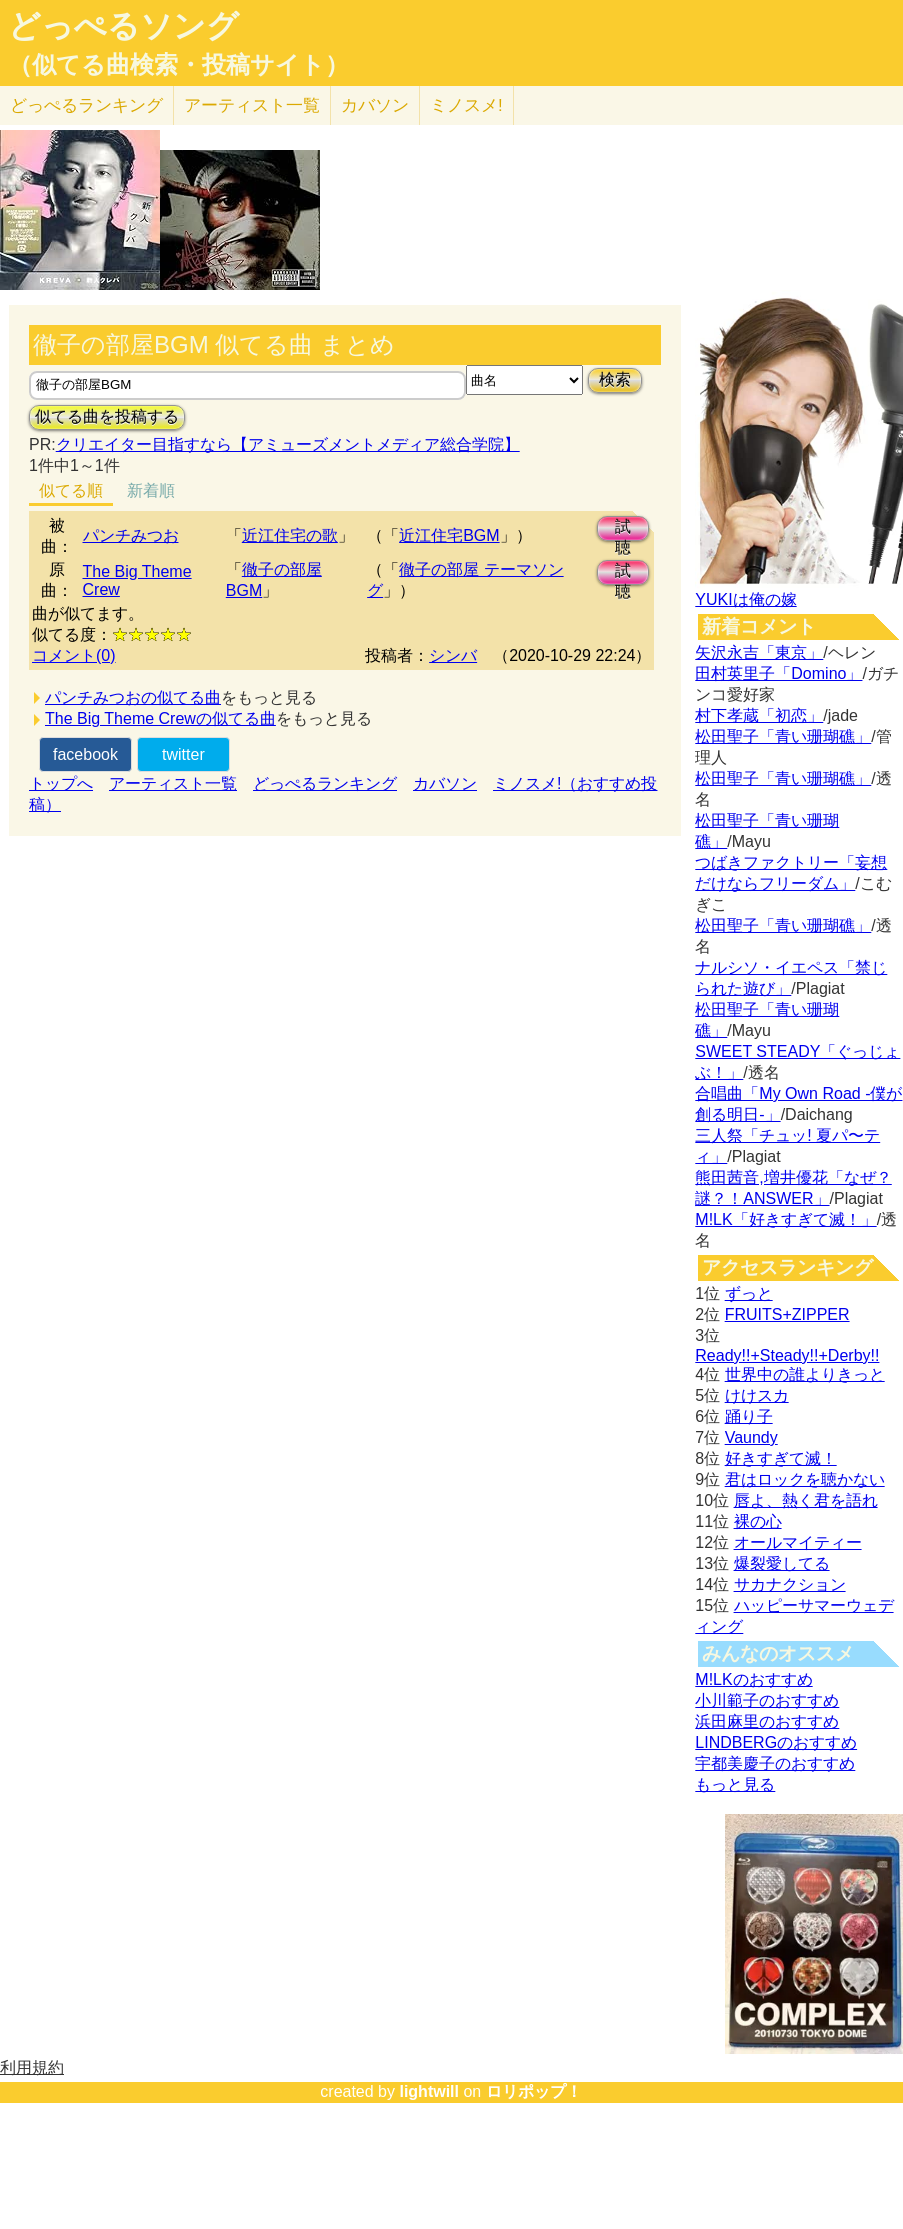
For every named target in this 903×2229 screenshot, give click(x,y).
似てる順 (71, 490)
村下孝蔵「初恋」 (759, 715)
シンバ (453, 655)
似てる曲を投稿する (107, 416)
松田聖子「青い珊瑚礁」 (783, 736)
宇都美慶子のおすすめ (775, 1763)
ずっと (749, 1293)
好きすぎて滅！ (781, 1458)
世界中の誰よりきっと (805, 1374)
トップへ (61, 783)
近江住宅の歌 (290, 535)
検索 (615, 379)
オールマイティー (798, 1542)
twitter (183, 754)
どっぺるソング (123, 26)
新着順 (151, 490)
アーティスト (252, 105)
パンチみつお (131, 535)
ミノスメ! (466, 105)
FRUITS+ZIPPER (787, 1314)
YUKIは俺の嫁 (745, 599)
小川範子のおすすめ (767, 1700)
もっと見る (735, 1784)
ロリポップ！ (534, 2091)
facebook (85, 754)
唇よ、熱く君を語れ (806, 1500)
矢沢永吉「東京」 (759, 652)
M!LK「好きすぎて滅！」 (785, 1219)
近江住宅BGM (449, 535)
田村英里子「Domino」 (778, 673)
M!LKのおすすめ (753, 1679)
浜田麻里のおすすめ (767, 1721)
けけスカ (757, 1395)
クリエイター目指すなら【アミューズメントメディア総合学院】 (288, 444)
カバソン (375, 105)
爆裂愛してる (782, 1563)
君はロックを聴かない (805, 1479)
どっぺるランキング (325, 783)
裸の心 (758, 1521)
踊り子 (749, 1416)
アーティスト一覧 (173, 783)
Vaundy (751, 1437)
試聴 (623, 529)
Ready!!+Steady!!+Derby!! (787, 1355)
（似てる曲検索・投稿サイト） (178, 65)
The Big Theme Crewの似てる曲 (160, 718)
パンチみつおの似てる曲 (133, 697)
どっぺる (86, 105)
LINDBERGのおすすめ (776, 1742)
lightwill (429, 2091)
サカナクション (790, 1584)
